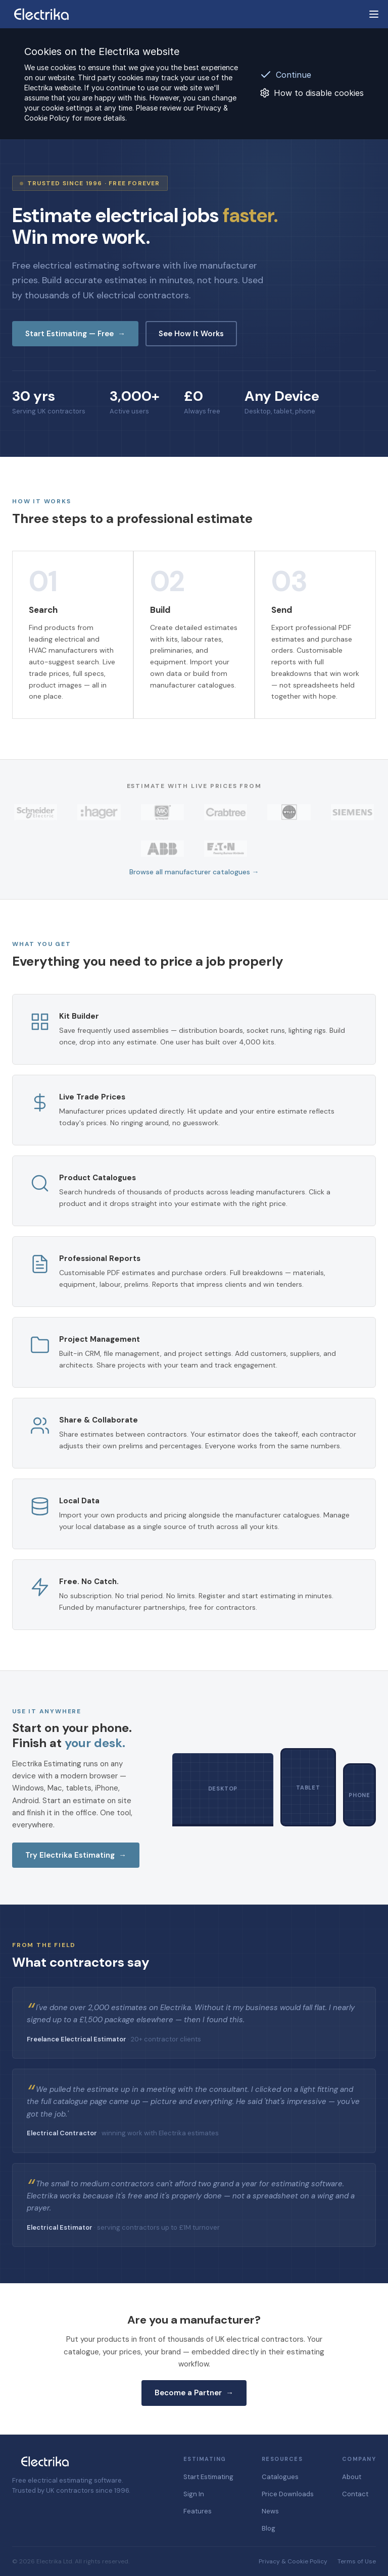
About (351, 2477)
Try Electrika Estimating (75, 1855)
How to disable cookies (312, 93)
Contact (355, 2494)
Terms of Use (356, 2561)
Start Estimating (208, 2477)
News (270, 2511)
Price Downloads (288, 2494)
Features (197, 2511)
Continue (285, 75)
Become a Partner (194, 2393)
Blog (268, 2528)
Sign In (193, 2494)
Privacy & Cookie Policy (293, 2561)
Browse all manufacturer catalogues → (194, 871)
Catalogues (280, 2477)
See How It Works (191, 334)
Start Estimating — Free (75, 334)
